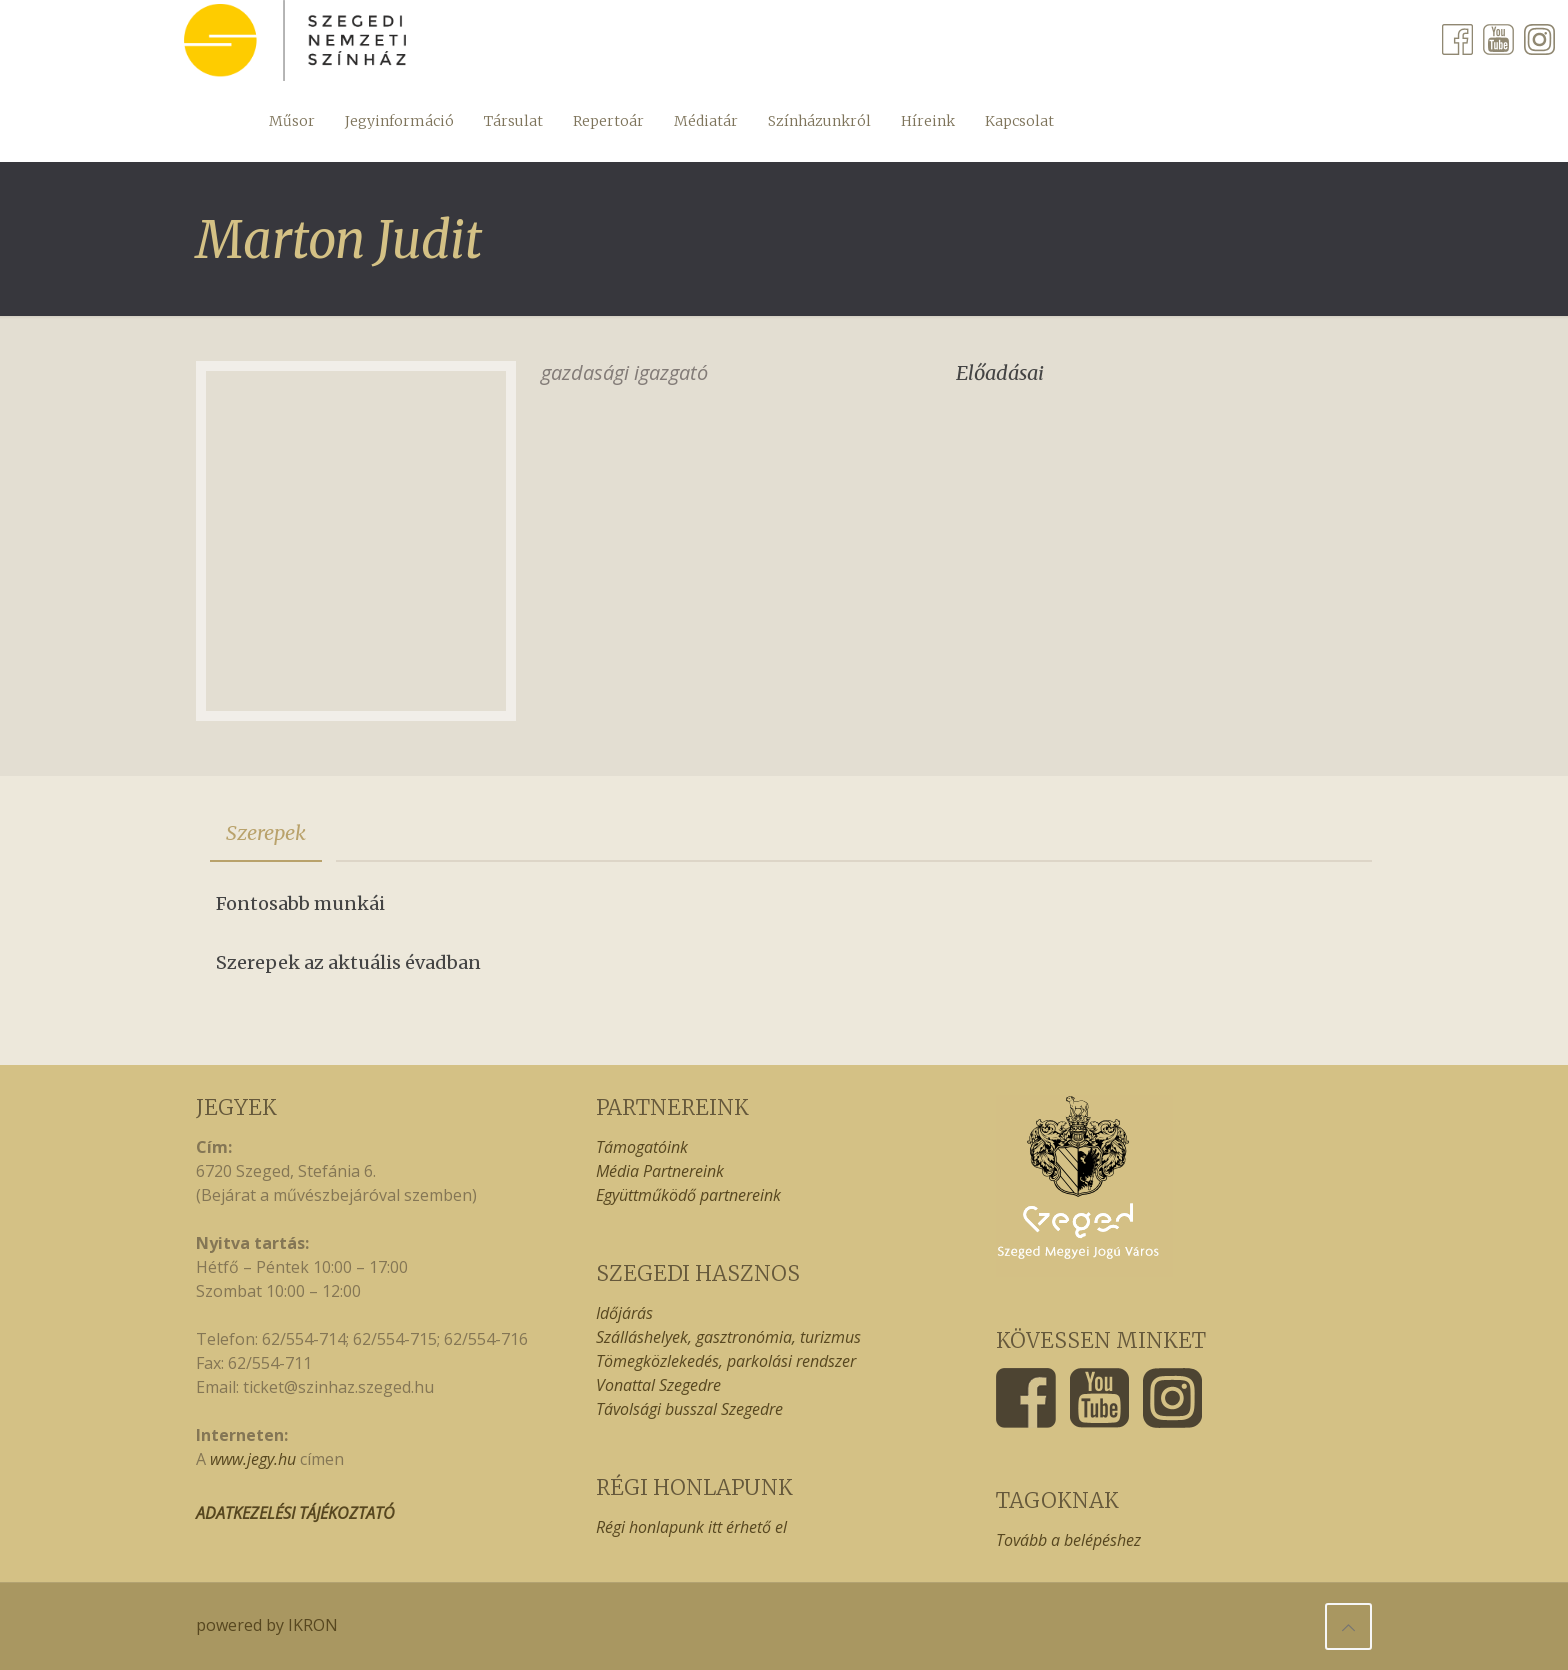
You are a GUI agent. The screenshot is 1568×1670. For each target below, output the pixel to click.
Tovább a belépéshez (1068, 1540)
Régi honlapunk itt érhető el (691, 1527)
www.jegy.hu (253, 1459)
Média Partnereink (660, 1171)
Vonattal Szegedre (658, 1385)
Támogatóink (642, 1147)
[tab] (266, 833)
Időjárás (624, 1313)
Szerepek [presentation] (266, 832)
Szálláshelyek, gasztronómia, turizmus (728, 1337)
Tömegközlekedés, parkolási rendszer (726, 1361)
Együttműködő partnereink (688, 1195)
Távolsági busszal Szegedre (689, 1409)
